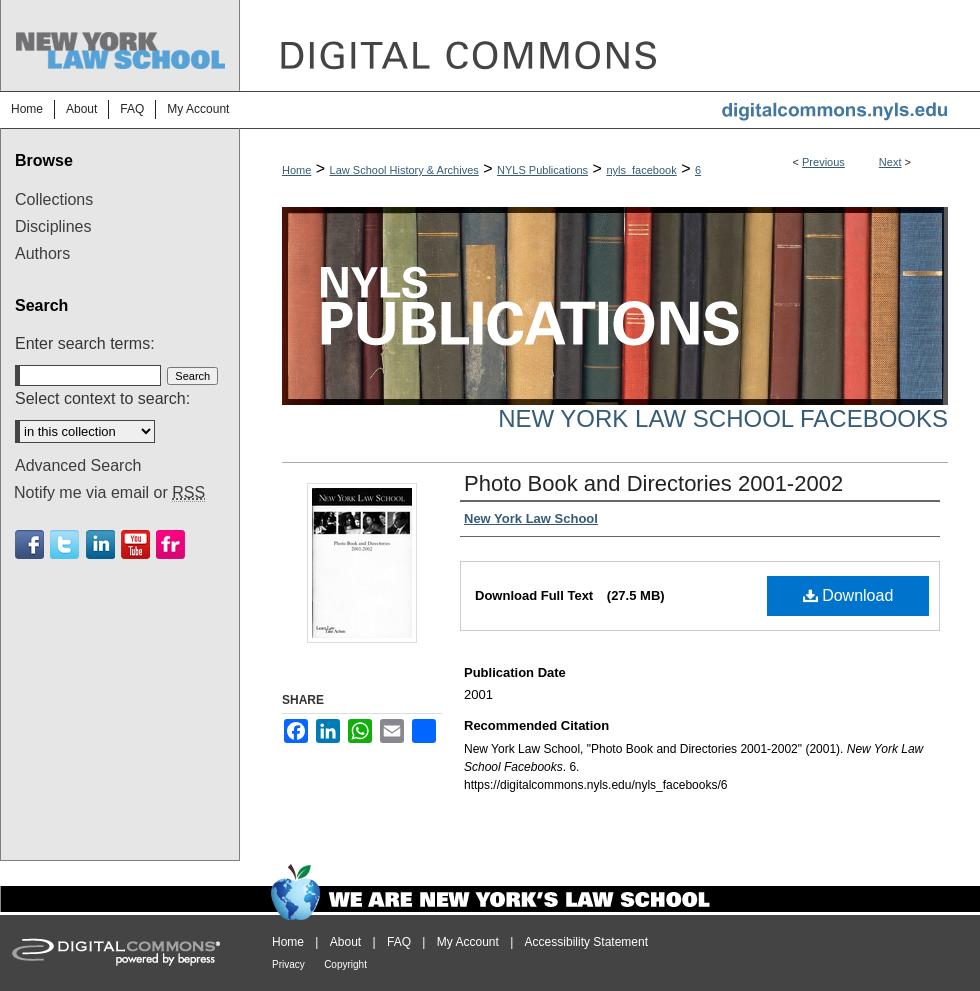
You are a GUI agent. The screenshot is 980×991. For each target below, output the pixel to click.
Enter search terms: (85, 343)
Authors (42, 253)
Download (848, 595)
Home (296, 170)
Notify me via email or (109, 493)
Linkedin (100, 544)
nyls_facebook (641, 170)
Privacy (288, 964)
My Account (468, 942)
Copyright (345, 964)
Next (890, 162)
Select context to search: (102, 398)
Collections (54, 199)
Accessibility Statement (586, 942)
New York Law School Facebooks (723, 418)
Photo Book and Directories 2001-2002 (653, 483)
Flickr (170, 544)
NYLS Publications (542, 170)
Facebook (29, 544)
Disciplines (53, 226)
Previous (823, 162)
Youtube (135, 544)
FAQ (399, 942)
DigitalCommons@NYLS (610, 45)
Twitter (64, 544)
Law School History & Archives (404, 170)
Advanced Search (78, 465)
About (345, 942)
